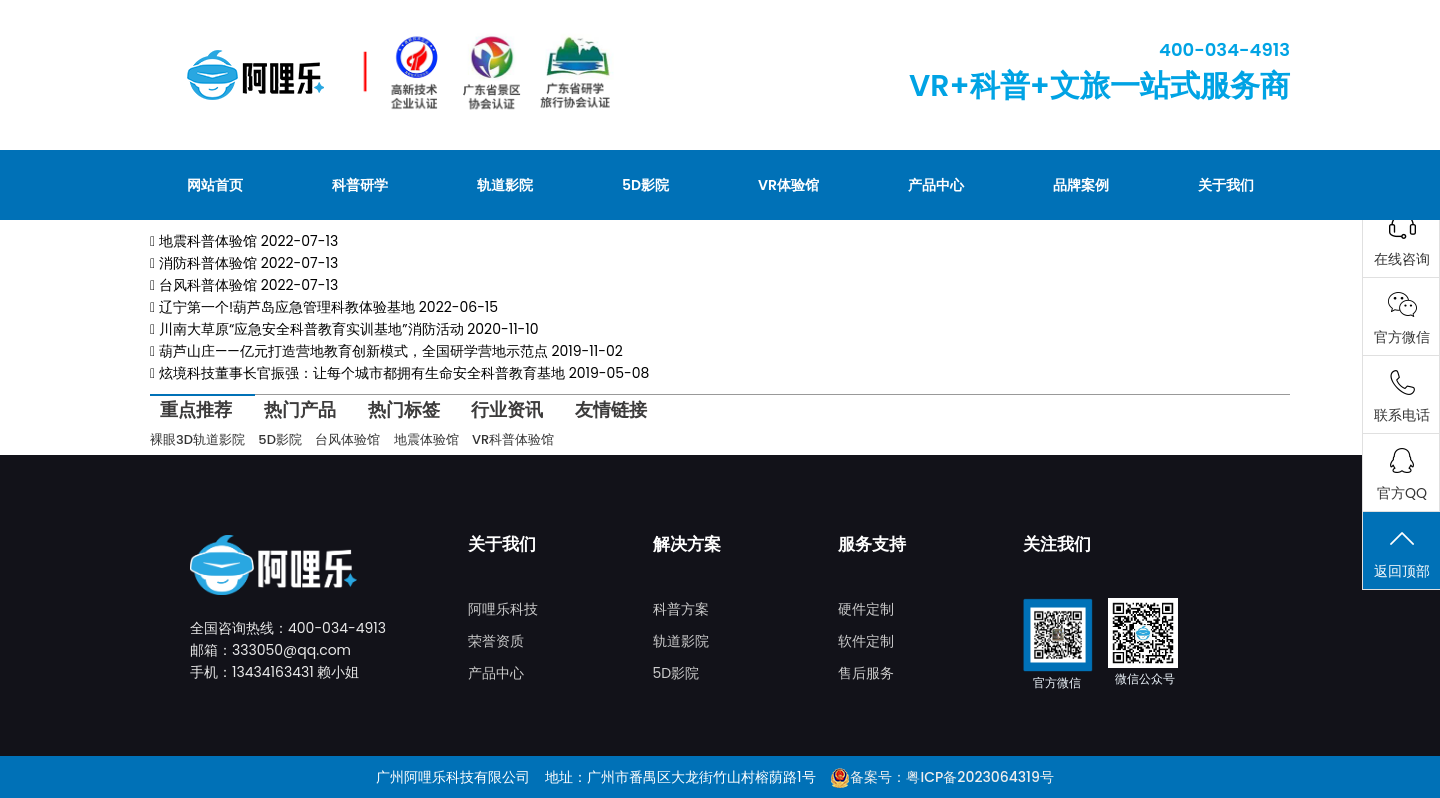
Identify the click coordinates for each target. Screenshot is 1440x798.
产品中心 (936, 185)
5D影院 (645, 185)
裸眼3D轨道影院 (197, 439)
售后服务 (866, 673)
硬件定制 (866, 609)
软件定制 (866, 641)
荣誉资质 (496, 641)
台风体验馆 (347, 439)
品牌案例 (1081, 185)
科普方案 (681, 609)
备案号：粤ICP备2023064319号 (951, 777)
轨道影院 (505, 185)
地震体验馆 (426, 439)
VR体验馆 (788, 185)
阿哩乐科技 (503, 609)
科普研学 (360, 185)
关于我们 (1226, 185)
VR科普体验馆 (513, 439)
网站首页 (215, 185)
